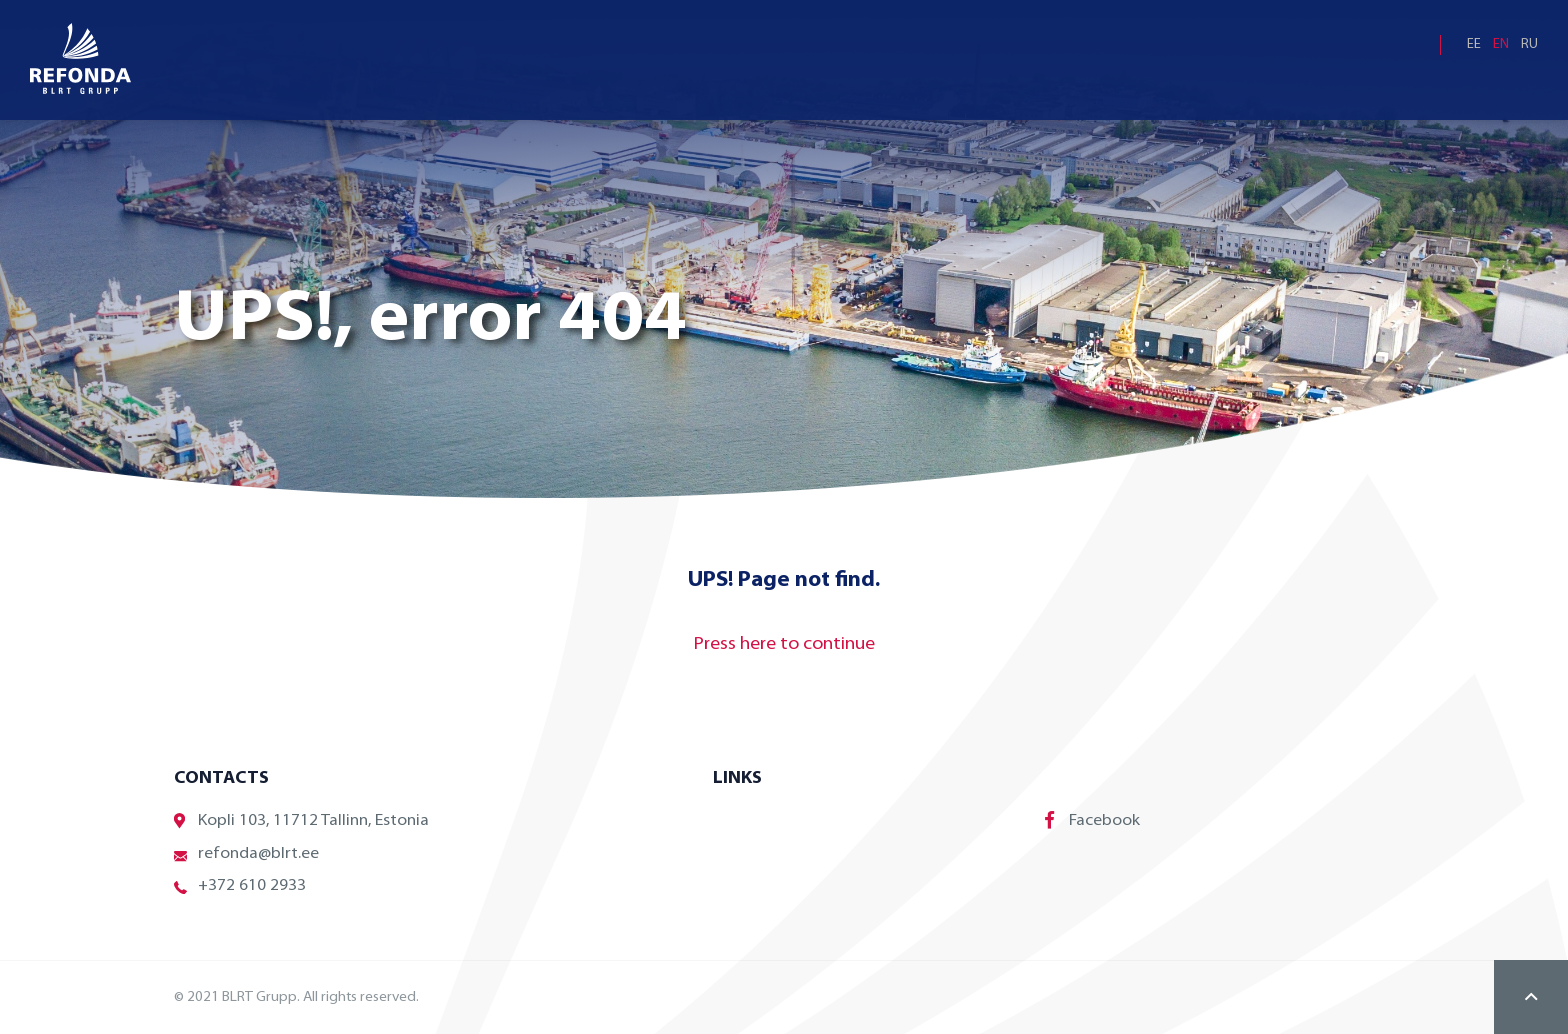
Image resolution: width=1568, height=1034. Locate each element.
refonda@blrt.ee (246, 854)
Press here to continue (784, 644)
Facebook (1092, 820)
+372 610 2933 (240, 886)
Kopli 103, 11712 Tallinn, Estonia (301, 821)
